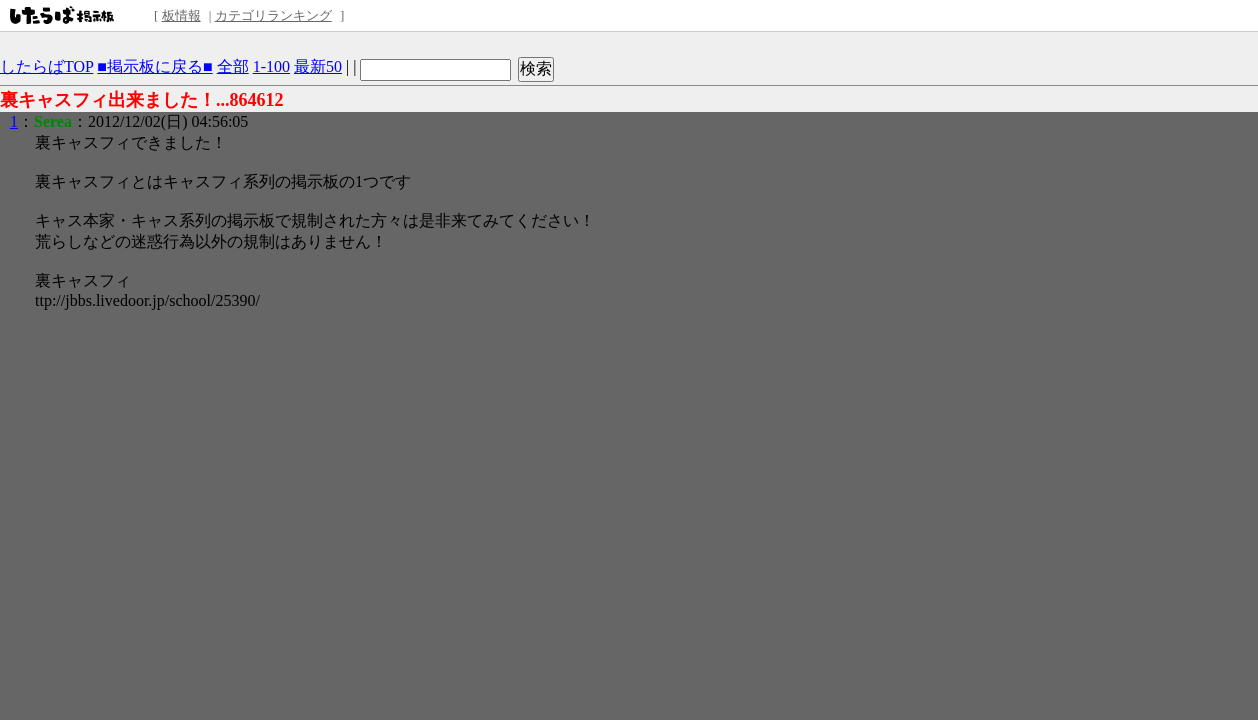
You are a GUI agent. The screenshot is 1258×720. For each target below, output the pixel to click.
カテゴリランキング (273, 15)
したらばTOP (46, 66)
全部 (233, 66)
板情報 (181, 15)
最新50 (318, 66)
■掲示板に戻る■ (154, 66)
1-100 (271, 66)
